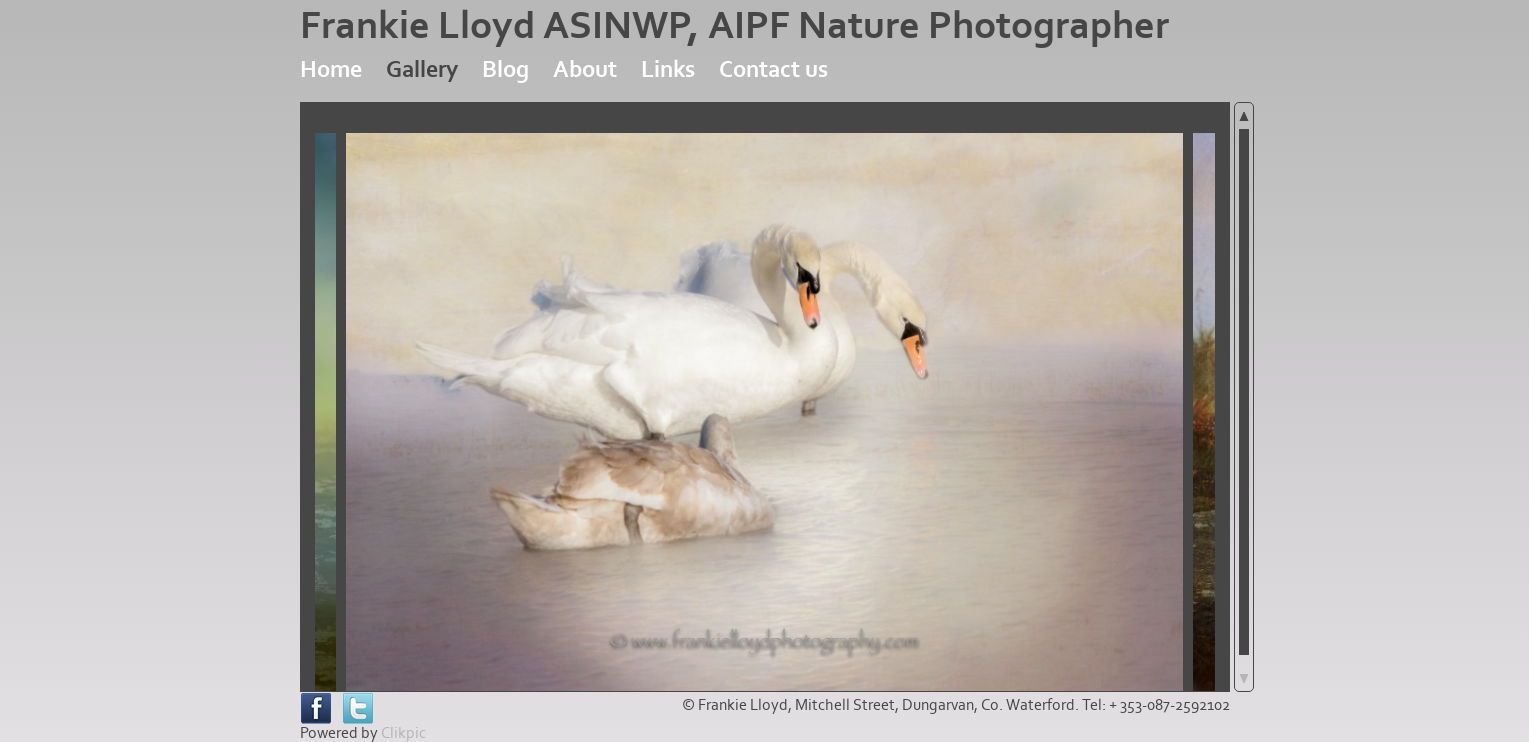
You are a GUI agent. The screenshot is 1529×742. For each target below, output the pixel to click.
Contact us (773, 69)
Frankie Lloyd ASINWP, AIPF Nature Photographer (734, 26)
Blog (505, 69)
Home (331, 69)
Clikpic (403, 733)
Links (668, 69)
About (585, 69)
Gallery (422, 69)
